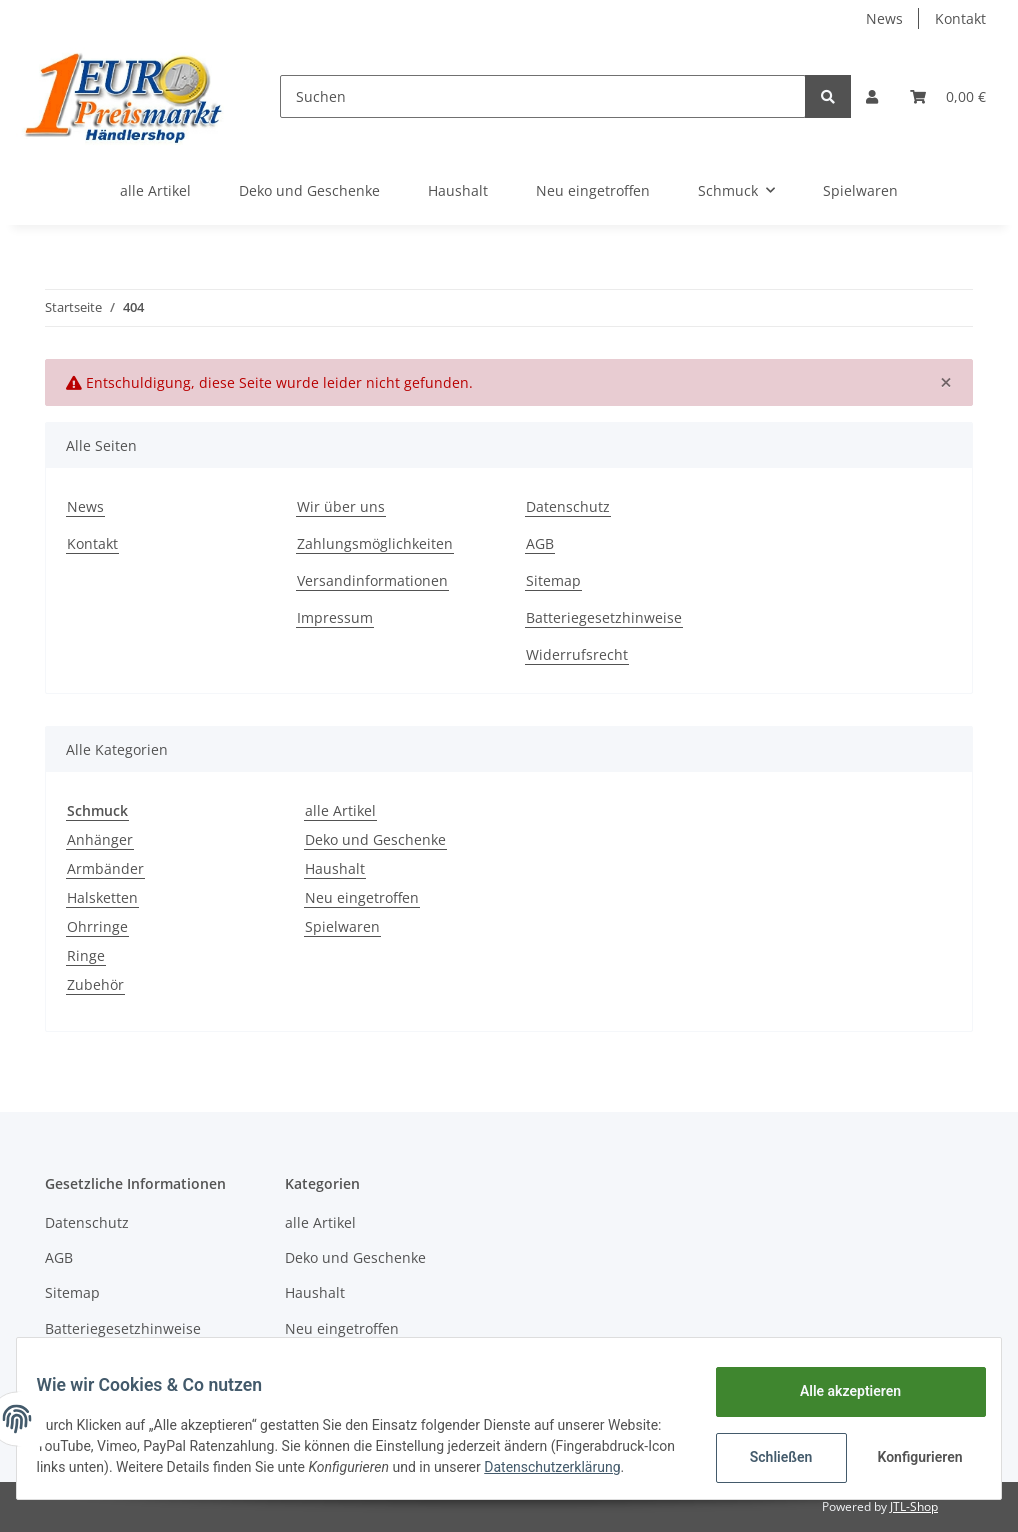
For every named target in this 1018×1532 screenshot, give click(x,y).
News (884, 18)
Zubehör (95, 984)
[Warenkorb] (948, 96)
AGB (540, 543)
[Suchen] (543, 96)
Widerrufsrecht (577, 654)
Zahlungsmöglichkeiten (375, 543)
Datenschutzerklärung (117, 1472)
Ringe (86, 955)
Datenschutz (568, 506)
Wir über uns (341, 506)
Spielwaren (342, 926)
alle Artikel (340, 810)
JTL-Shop (914, 1506)
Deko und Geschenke (375, 839)
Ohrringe (97, 926)
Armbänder (105, 868)
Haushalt (335, 868)
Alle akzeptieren (837, 1386)
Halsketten (102, 897)
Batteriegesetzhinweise (604, 617)
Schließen (768, 1452)
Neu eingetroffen (362, 897)
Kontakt (960, 18)
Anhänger (100, 839)
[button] (872, 96)
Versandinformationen (372, 580)
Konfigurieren (909, 1452)
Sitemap (553, 580)
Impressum (335, 617)
